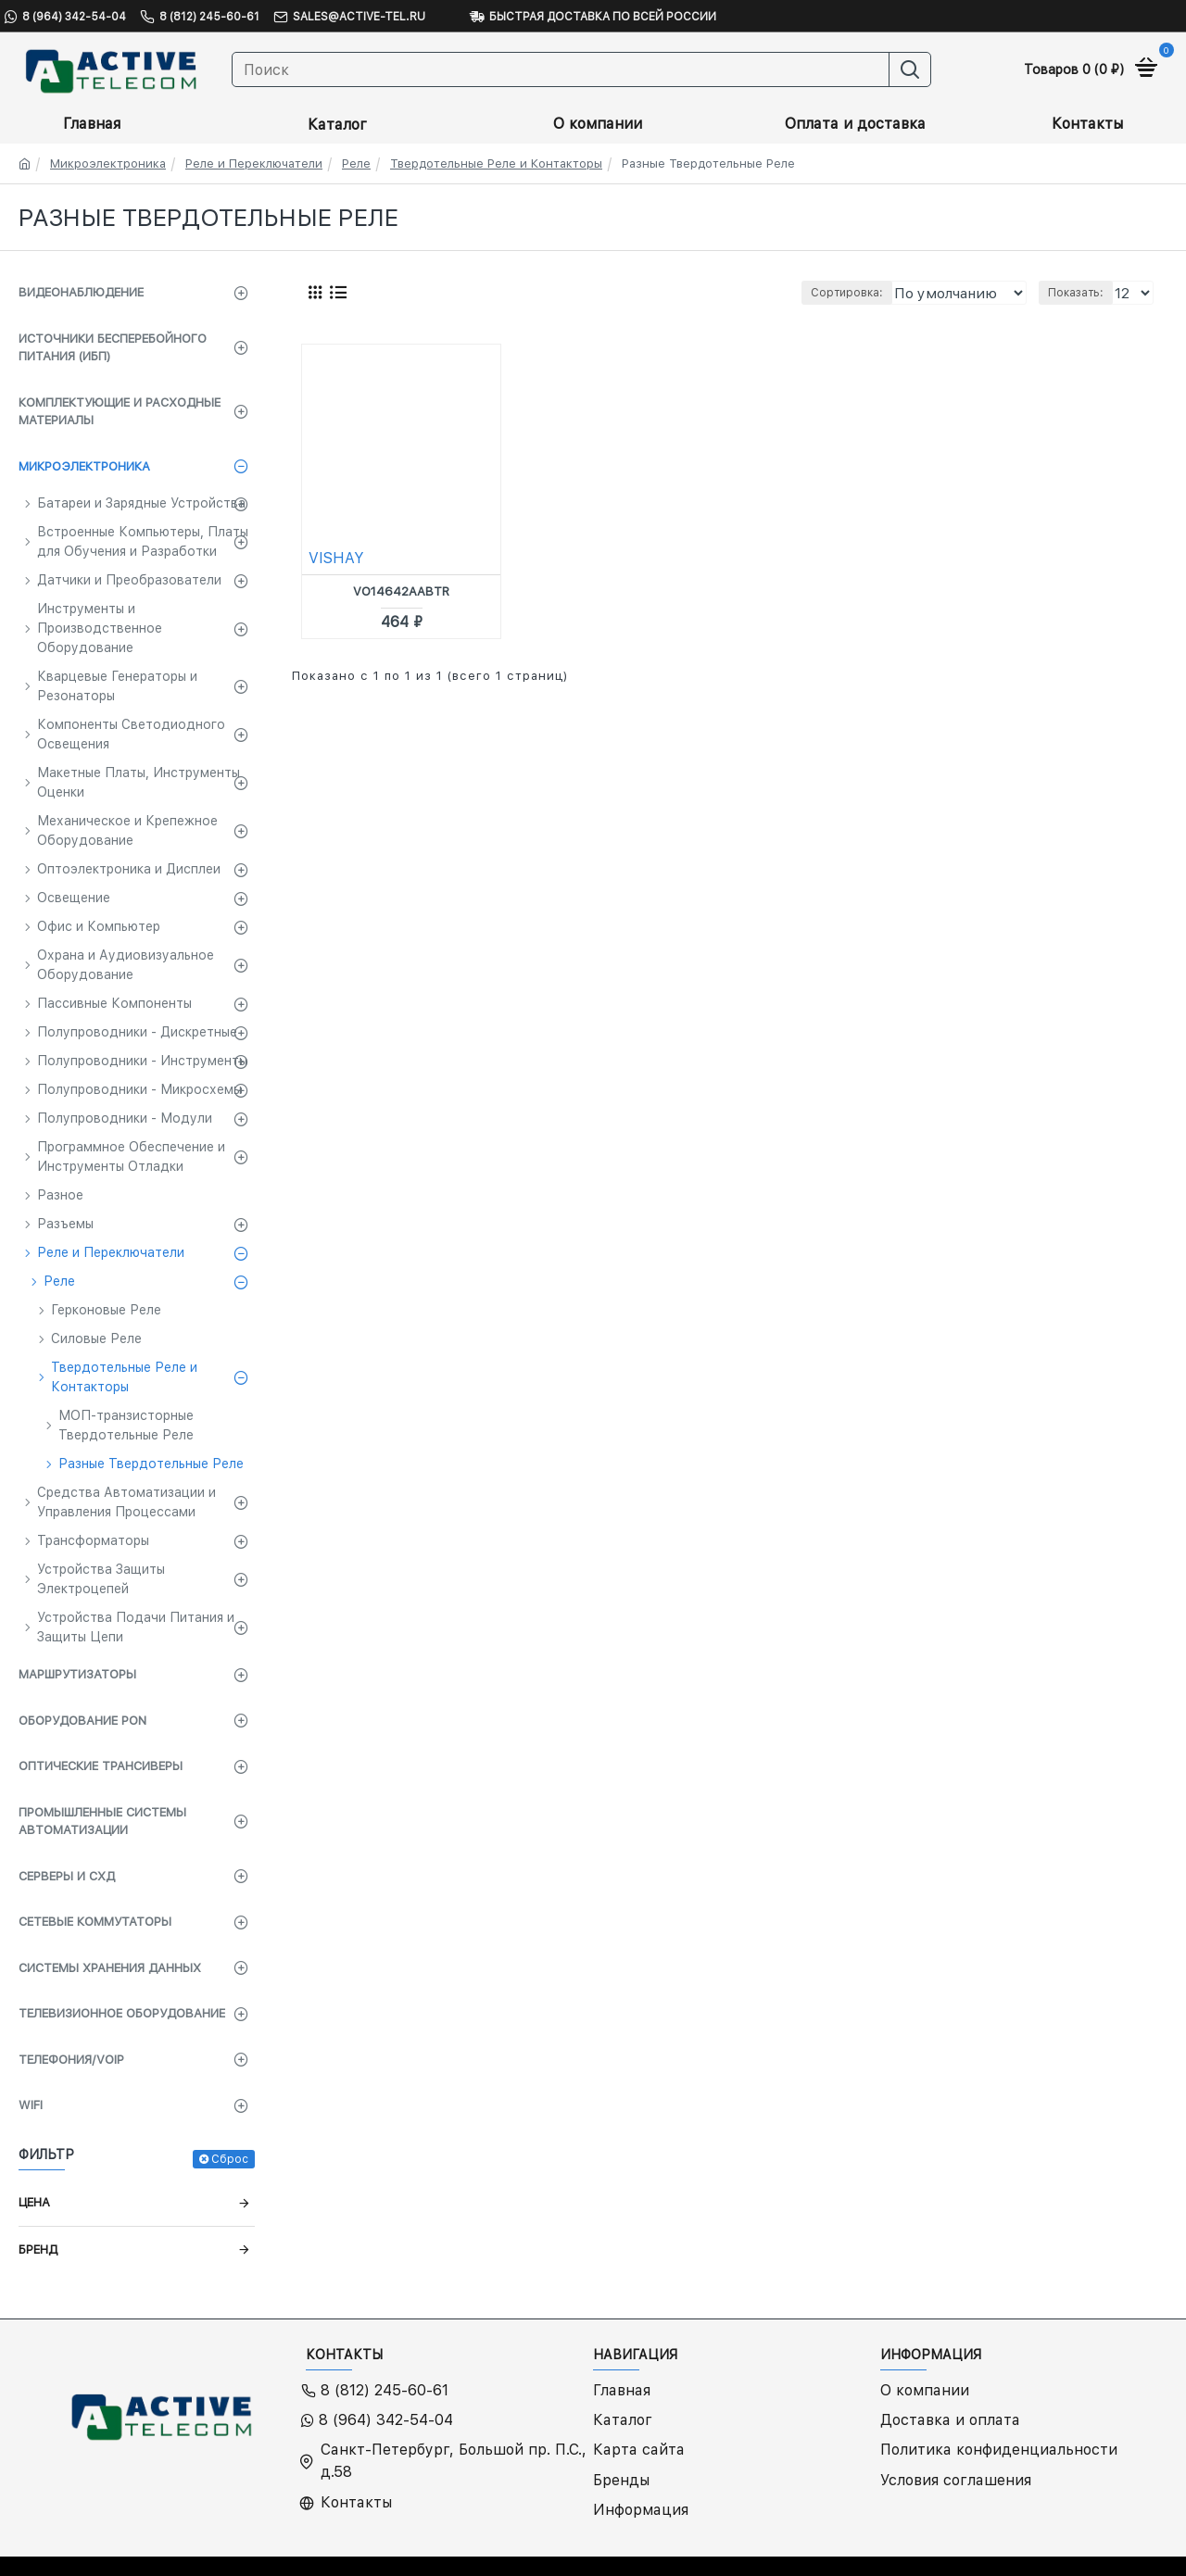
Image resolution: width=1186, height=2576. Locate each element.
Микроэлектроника (108, 163)
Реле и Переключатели (253, 163)
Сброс (229, 2159)
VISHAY (336, 558)
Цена (34, 2202)
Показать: (1078, 292)
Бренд (38, 2249)
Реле (356, 163)
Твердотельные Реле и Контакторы (496, 163)
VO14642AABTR (401, 591)
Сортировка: (799, 292)
